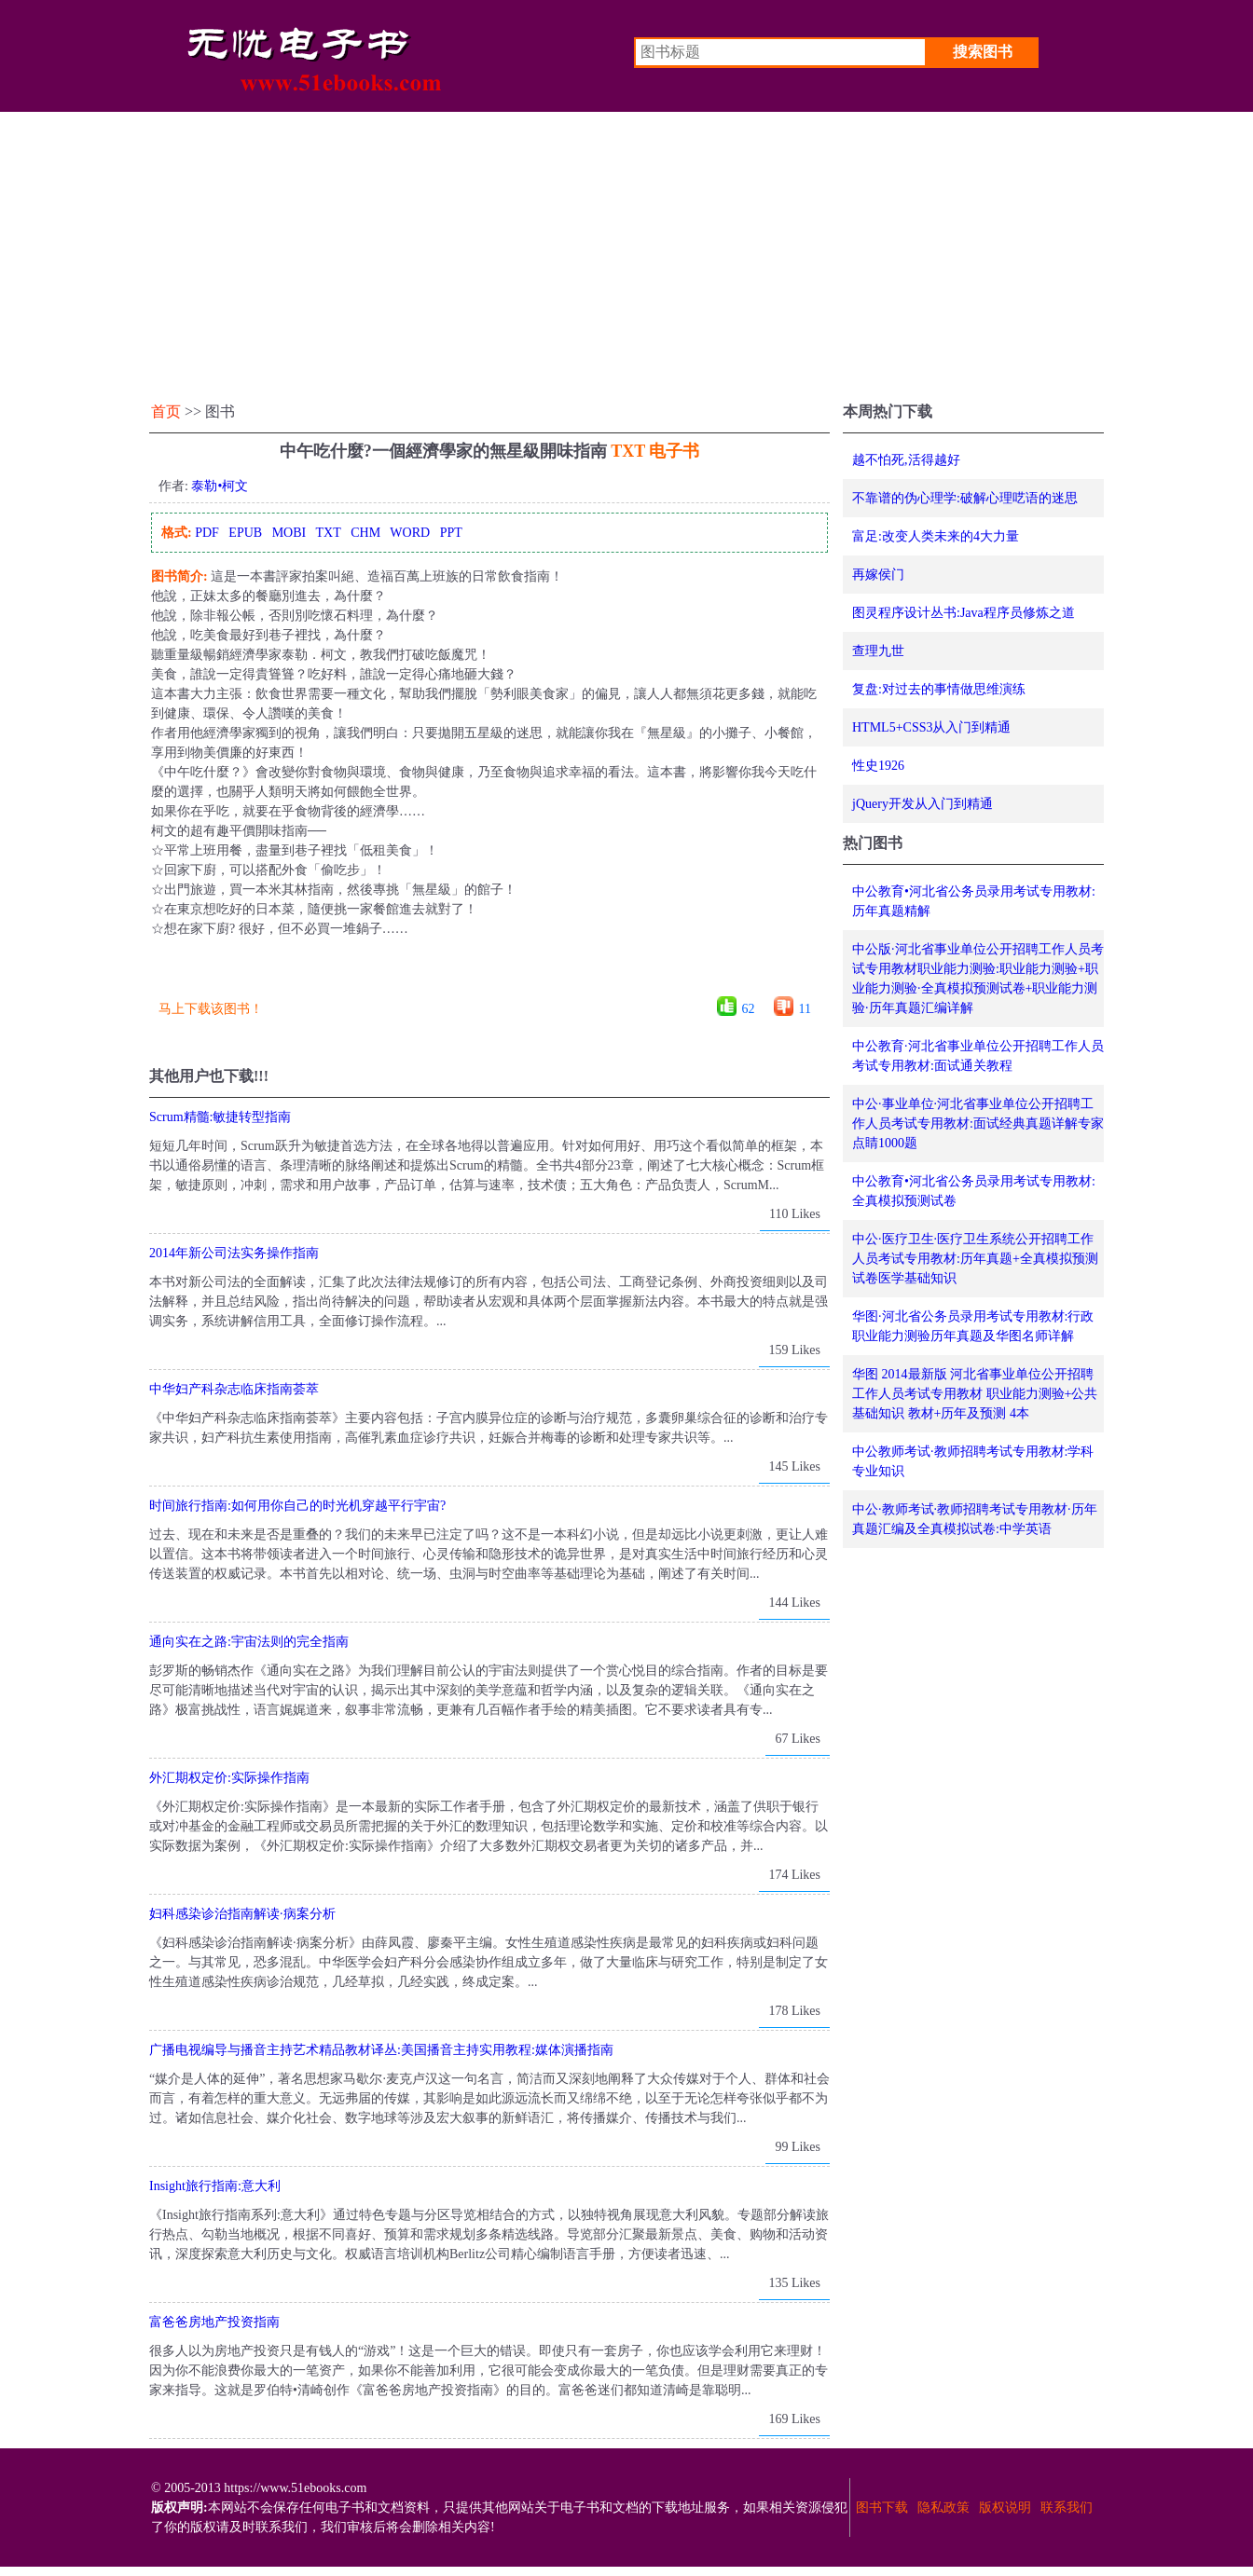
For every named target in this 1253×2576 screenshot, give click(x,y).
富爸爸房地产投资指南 (214, 2322)
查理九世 (878, 651)
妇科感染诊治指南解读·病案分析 (242, 1914)
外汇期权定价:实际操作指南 (229, 1778)
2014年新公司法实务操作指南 (234, 1253)
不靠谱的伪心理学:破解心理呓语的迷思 (965, 498)
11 (805, 1009)
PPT (451, 533)
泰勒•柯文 (219, 486)
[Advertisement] (626, 251)
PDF (207, 533)
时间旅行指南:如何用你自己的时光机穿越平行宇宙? (297, 1506)
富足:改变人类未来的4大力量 (935, 536)
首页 (166, 411)
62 (748, 1009)
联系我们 (1066, 2507)
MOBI (289, 533)
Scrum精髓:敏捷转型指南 (220, 1117)
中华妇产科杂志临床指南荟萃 (234, 1389)
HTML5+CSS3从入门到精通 (931, 727)
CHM (365, 533)
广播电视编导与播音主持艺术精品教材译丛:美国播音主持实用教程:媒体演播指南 (381, 2050)
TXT (327, 533)
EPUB (245, 533)
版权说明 (1005, 2507)
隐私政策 (943, 2507)
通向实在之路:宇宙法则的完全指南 (249, 1642)
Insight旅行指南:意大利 (215, 2186)
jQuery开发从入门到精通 (922, 804)
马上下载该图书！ (210, 1009)
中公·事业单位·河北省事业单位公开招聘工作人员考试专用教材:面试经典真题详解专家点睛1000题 (978, 1123)
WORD (410, 533)
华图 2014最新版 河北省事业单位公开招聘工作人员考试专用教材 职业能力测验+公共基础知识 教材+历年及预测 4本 (974, 1393)
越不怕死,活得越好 (906, 460)
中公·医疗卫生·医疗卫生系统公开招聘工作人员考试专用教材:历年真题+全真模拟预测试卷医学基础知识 (975, 1258)
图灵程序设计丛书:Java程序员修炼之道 (963, 613)
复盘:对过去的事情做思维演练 (939, 689)
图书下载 (882, 2507)
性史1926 (878, 766)
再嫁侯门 (878, 575)
